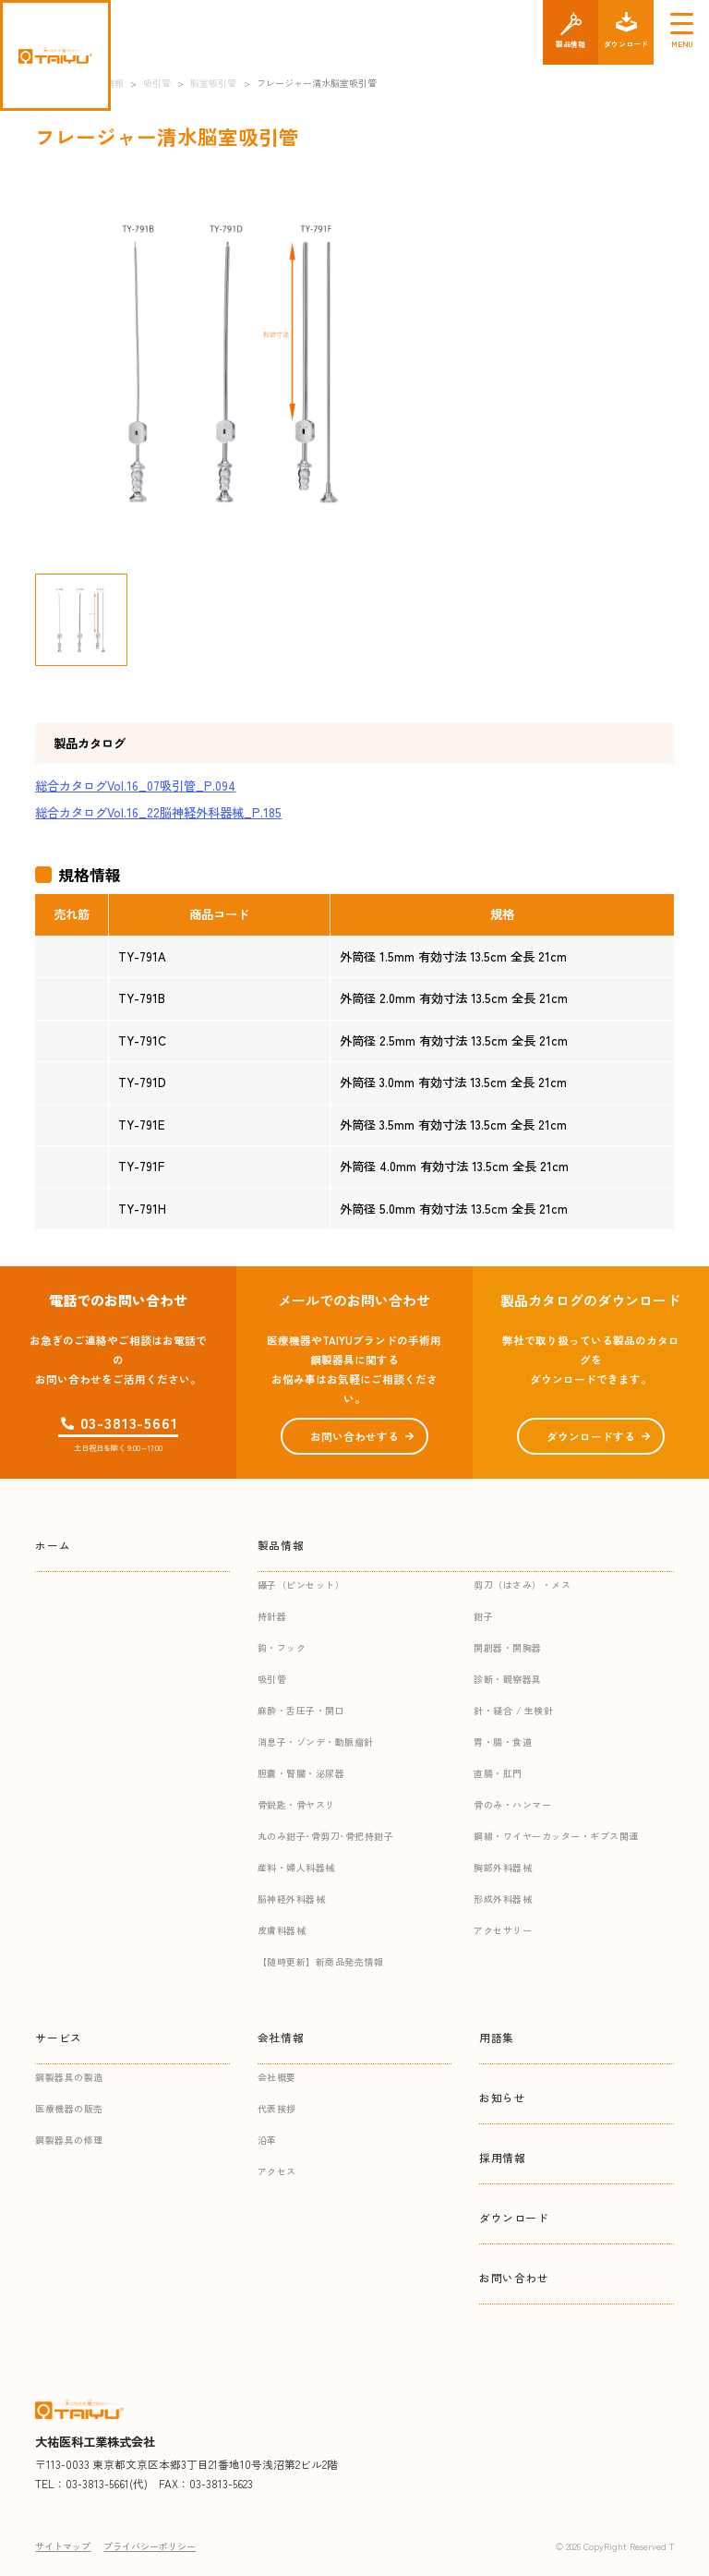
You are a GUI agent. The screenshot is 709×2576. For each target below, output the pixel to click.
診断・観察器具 (508, 1679)
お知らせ (502, 2097)
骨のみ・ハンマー (512, 1804)
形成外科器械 (503, 1898)
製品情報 (281, 1545)
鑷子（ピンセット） (301, 1584)
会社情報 (281, 2037)
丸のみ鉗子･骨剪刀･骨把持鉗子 (326, 1836)
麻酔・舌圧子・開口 (301, 1710)
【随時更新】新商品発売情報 (321, 1961)
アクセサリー (503, 1930)
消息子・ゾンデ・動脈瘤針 (316, 1741)
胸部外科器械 (503, 1867)
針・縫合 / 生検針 (513, 1710)
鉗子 (483, 1616)
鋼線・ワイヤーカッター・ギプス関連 (556, 1836)
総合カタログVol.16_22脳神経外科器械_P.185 (158, 812)
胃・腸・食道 (503, 1741)
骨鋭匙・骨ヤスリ (296, 1804)
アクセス (277, 2171)
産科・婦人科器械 (296, 1867)
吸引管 (272, 1679)
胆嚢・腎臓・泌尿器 (301, 1773)
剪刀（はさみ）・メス (522, 1584)
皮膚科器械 (282, 1930)
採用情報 (502, 2157)
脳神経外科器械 (292, 1898)
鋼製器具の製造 (69, 2077)
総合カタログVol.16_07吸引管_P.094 (135, 785)
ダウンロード (514, 2217)
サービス (58, 2037)
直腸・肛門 (498, 1773)
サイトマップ (62, 2546)
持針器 (272, 1616)
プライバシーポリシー (149, 2546)
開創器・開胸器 (508, 1647)
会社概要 (277, 2077)
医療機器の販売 (69, 2108)
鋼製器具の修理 (69, 2140)
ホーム (52, 1545)
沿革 (267, 2140)
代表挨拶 (277, 2108)
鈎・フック (282, 1647)
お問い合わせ (514, 2277)
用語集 (496, 2037)
